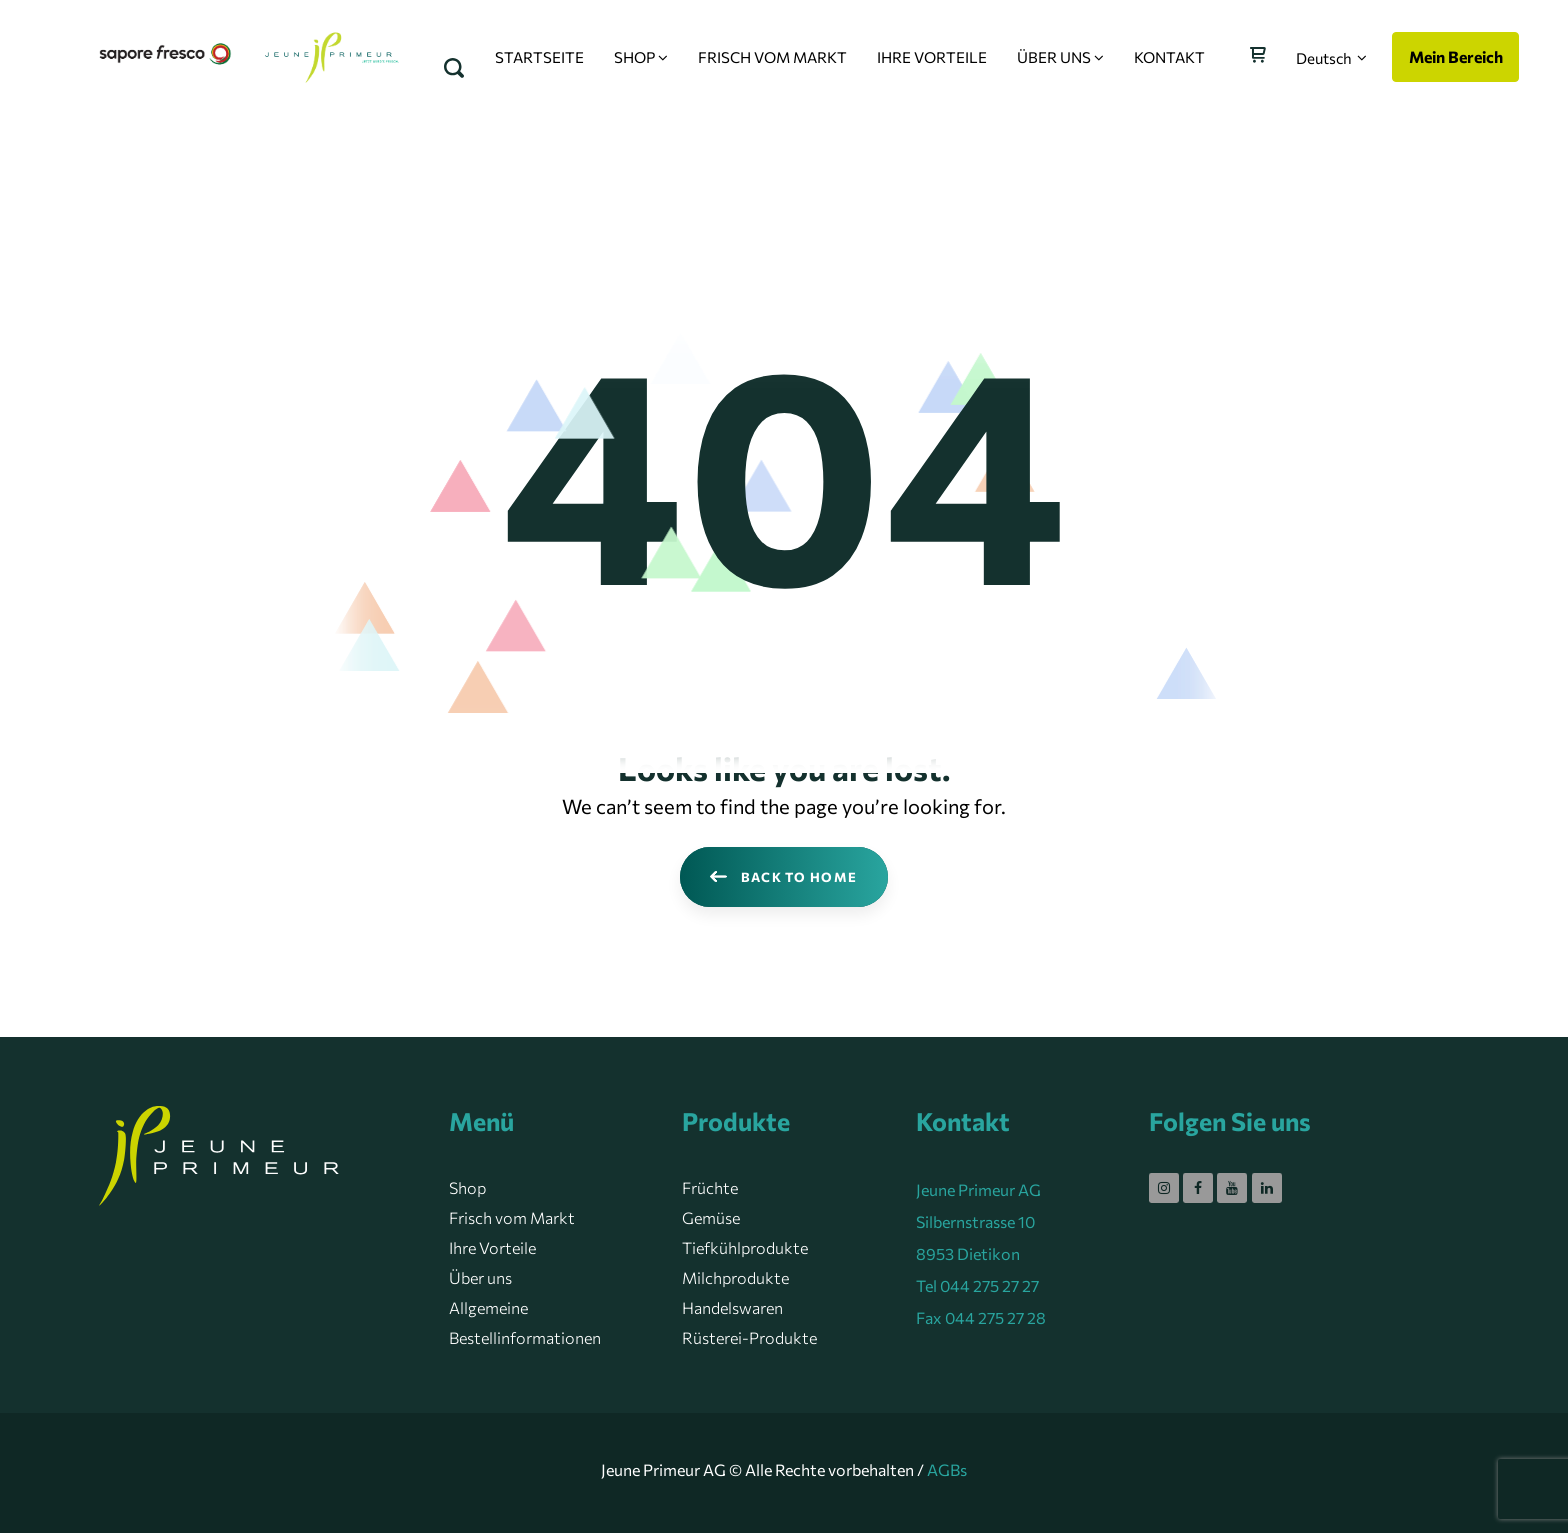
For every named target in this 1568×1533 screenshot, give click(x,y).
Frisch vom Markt (512, 1217)
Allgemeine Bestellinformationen (525, 1322)
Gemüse (711, 1217)
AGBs (947, 1469)
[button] (1331, 58)
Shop (467, 1187)
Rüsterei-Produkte (749, 1337)
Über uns (480, 1277)
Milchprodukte (735, 1277)
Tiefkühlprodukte (745, 1247)
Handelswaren (732, 1307)
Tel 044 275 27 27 (977, 1285)
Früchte (710, 1187)
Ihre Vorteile (492, 1247)
